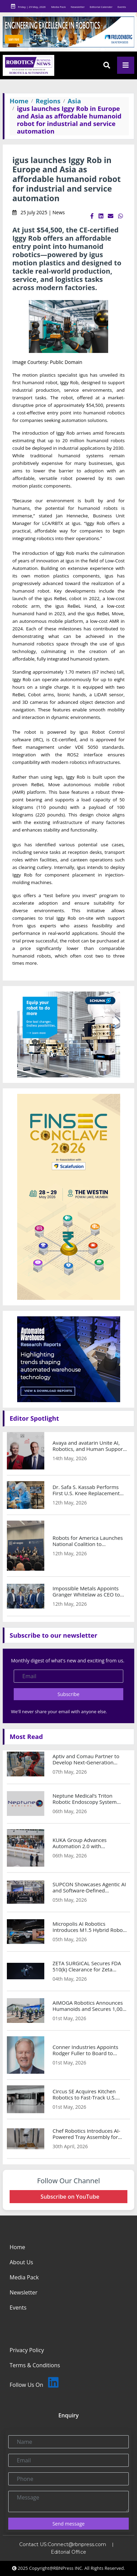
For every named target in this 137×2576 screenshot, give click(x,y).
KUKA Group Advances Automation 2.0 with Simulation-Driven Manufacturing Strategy (81, 1843)
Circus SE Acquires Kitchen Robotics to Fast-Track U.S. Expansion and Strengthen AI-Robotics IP (88, 2094)
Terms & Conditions (35, 2365)
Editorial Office (68, 2552)
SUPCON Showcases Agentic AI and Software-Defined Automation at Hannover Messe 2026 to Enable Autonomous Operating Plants (89, 1887)
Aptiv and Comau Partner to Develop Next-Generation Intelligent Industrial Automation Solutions (86, 1759)
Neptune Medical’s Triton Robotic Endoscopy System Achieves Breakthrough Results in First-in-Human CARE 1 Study (90, 1799)
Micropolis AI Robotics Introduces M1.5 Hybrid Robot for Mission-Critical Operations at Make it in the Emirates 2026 (90, 1927)
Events (121, 7)
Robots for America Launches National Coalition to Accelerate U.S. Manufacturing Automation (89, 1541)
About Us (21, 2262)
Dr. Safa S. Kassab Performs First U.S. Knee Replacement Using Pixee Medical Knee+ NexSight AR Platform (86, 1490)
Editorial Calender (101, 7)
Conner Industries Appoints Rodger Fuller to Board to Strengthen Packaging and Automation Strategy (85, 2050)
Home (19, 100)
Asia (74, 100)
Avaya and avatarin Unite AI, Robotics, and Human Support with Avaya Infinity (89, 1446)
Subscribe (69, 1694)
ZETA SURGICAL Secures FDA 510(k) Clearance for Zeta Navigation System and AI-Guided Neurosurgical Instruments (87, 1966)
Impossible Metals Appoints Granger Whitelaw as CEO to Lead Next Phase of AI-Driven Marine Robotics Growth (87, 1591)
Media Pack (58, 7)
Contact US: (33, 2544)
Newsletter (78, 7)
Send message (69, 2523)
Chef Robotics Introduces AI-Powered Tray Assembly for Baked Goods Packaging (86, 2134)
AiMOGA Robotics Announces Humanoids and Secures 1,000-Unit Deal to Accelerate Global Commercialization (90, 2006)
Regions (48, 100)
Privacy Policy (27, 2350)
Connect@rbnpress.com (77, 2544)
